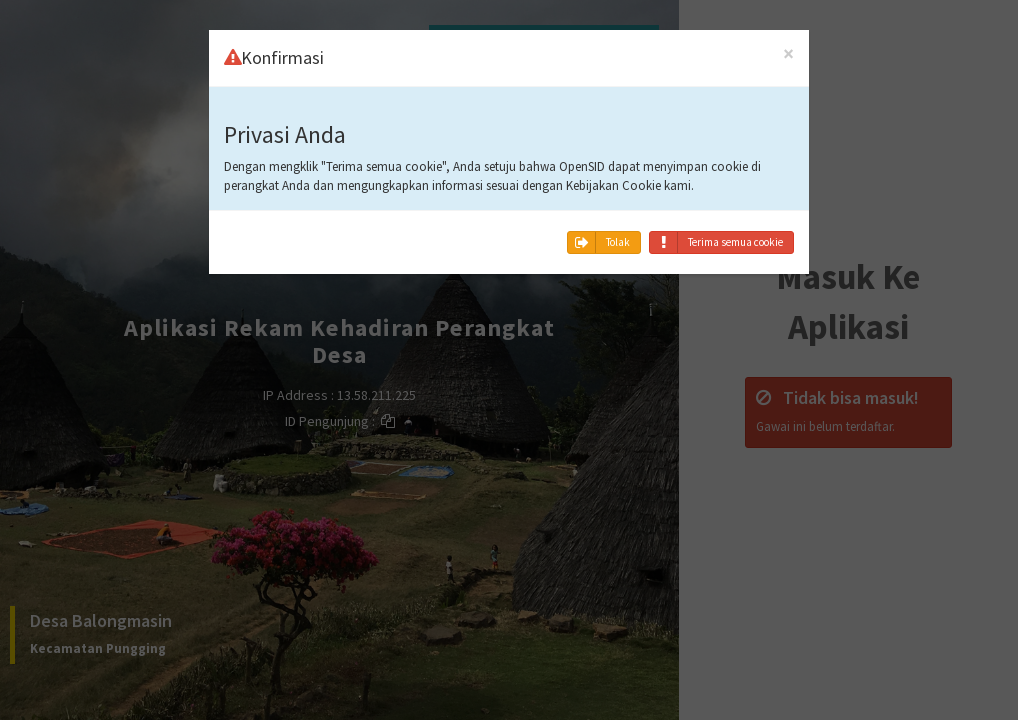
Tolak (599, 242)
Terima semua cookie (716, 242)
